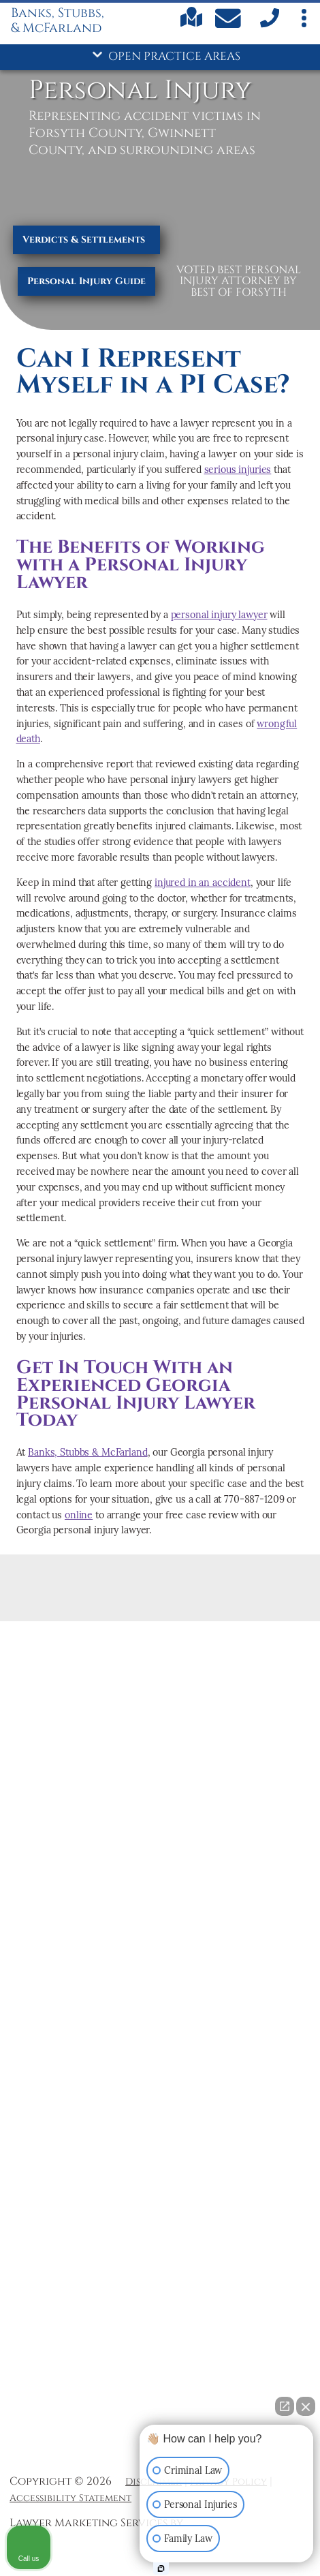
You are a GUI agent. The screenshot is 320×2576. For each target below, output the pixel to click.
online (79, 1515)
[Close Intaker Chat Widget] (305, 2406)
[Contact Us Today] (230, 20)
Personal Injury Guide (86, 281)
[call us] (268, 25)
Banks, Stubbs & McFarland (87, 1452)
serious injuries (238, 469)
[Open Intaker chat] (161, 2568)
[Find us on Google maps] (191, 24)
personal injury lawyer (219, 615)
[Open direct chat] (284, 2406)
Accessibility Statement (70, 2497)
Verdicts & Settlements (83, 239)
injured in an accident (203, 882)
